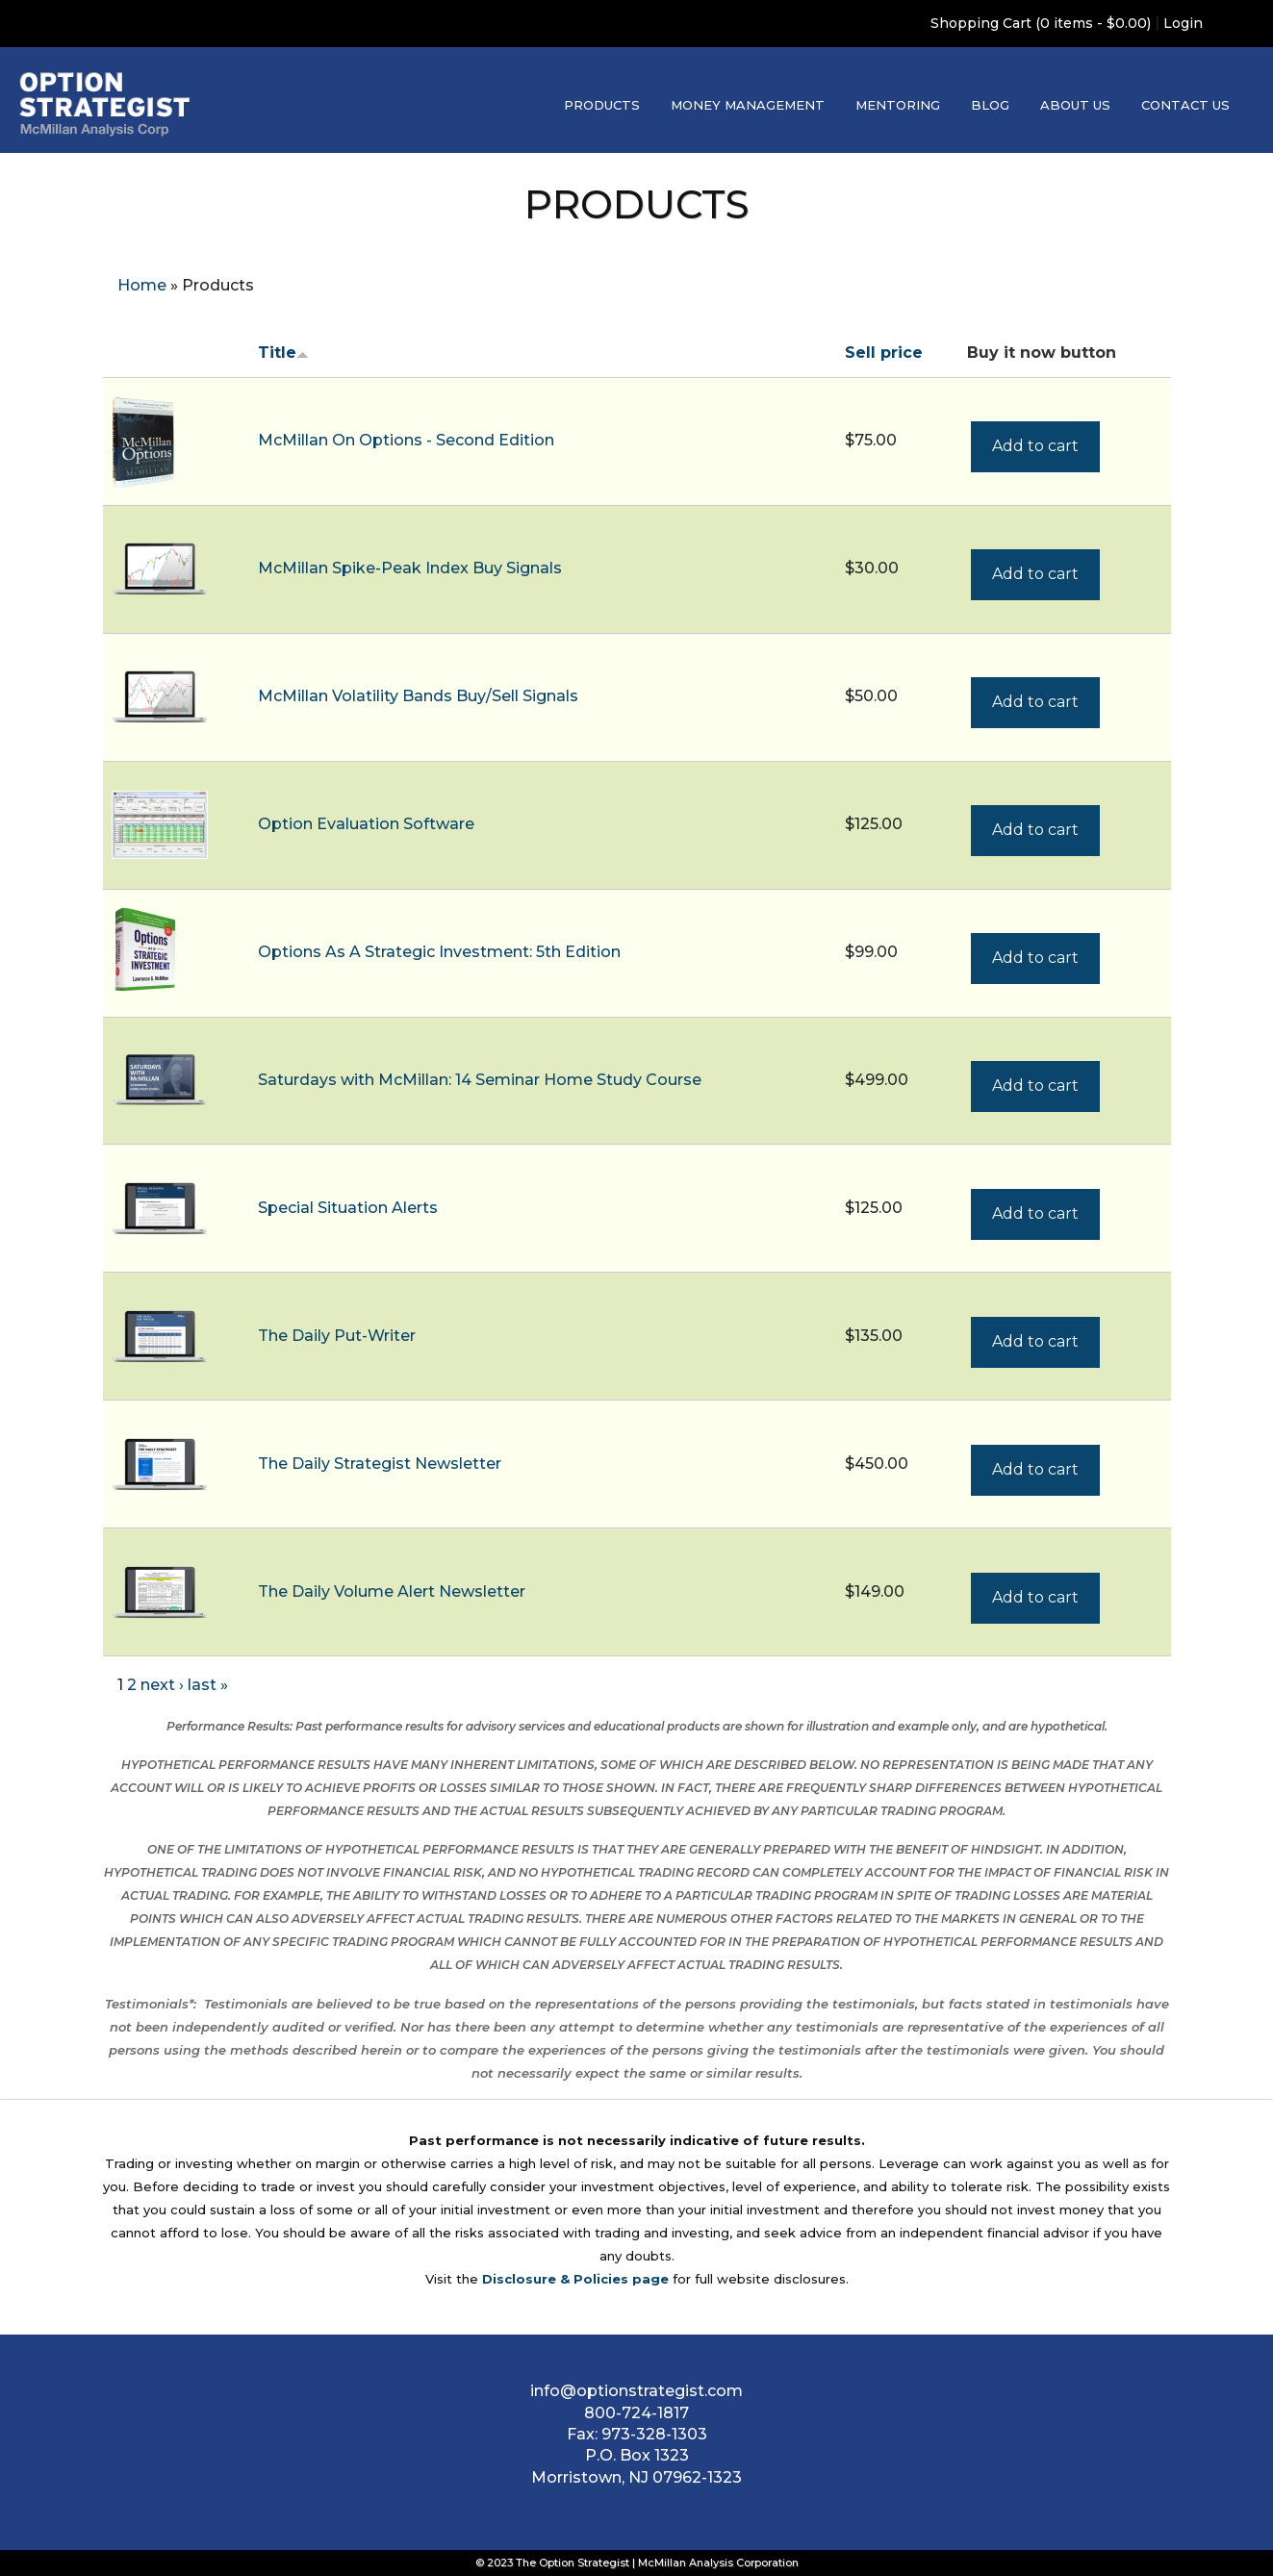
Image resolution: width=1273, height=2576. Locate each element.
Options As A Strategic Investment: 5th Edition (439, 952)
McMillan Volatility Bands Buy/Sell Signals (418, 696)
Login (1183, 23)
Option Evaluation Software (366, 824)
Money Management (748, 105)
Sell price (884, 352)
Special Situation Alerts (348, 1208)
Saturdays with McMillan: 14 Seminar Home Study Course (479, 1080)
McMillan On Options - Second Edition (406, 440)
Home (141, 285)
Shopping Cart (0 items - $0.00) (1040, 23)
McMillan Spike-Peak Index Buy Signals (410, 568)
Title (283, 352)
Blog (990, 105)
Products (602, 105)
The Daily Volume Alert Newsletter (391, 1591)
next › (162, 1685)
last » (208, 1685)
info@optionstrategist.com (636, 2391)
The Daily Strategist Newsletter (379, 1463)
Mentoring (897, 105)
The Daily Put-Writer (337, 1335)
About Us (1075, 105)
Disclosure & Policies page (575, 2278)
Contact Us (1185, 105)
